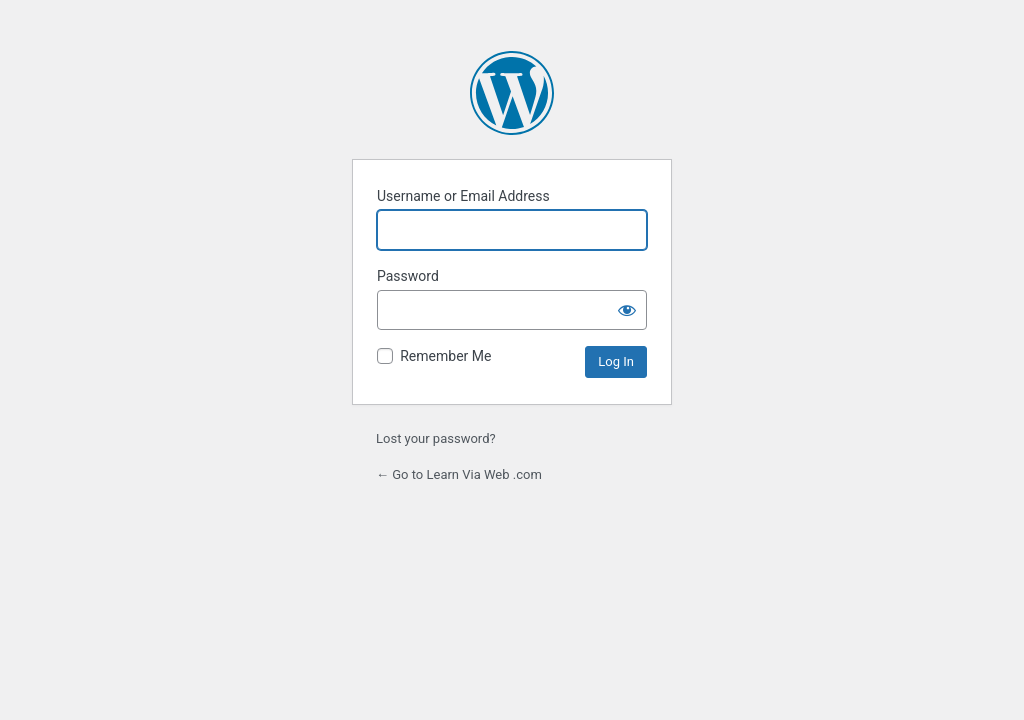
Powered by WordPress (512, 93)
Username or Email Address (463, 196)
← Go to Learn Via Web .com (459, 474)
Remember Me (445, 356)
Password (408, 276)
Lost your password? (436, 438)
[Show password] (627, 310)
